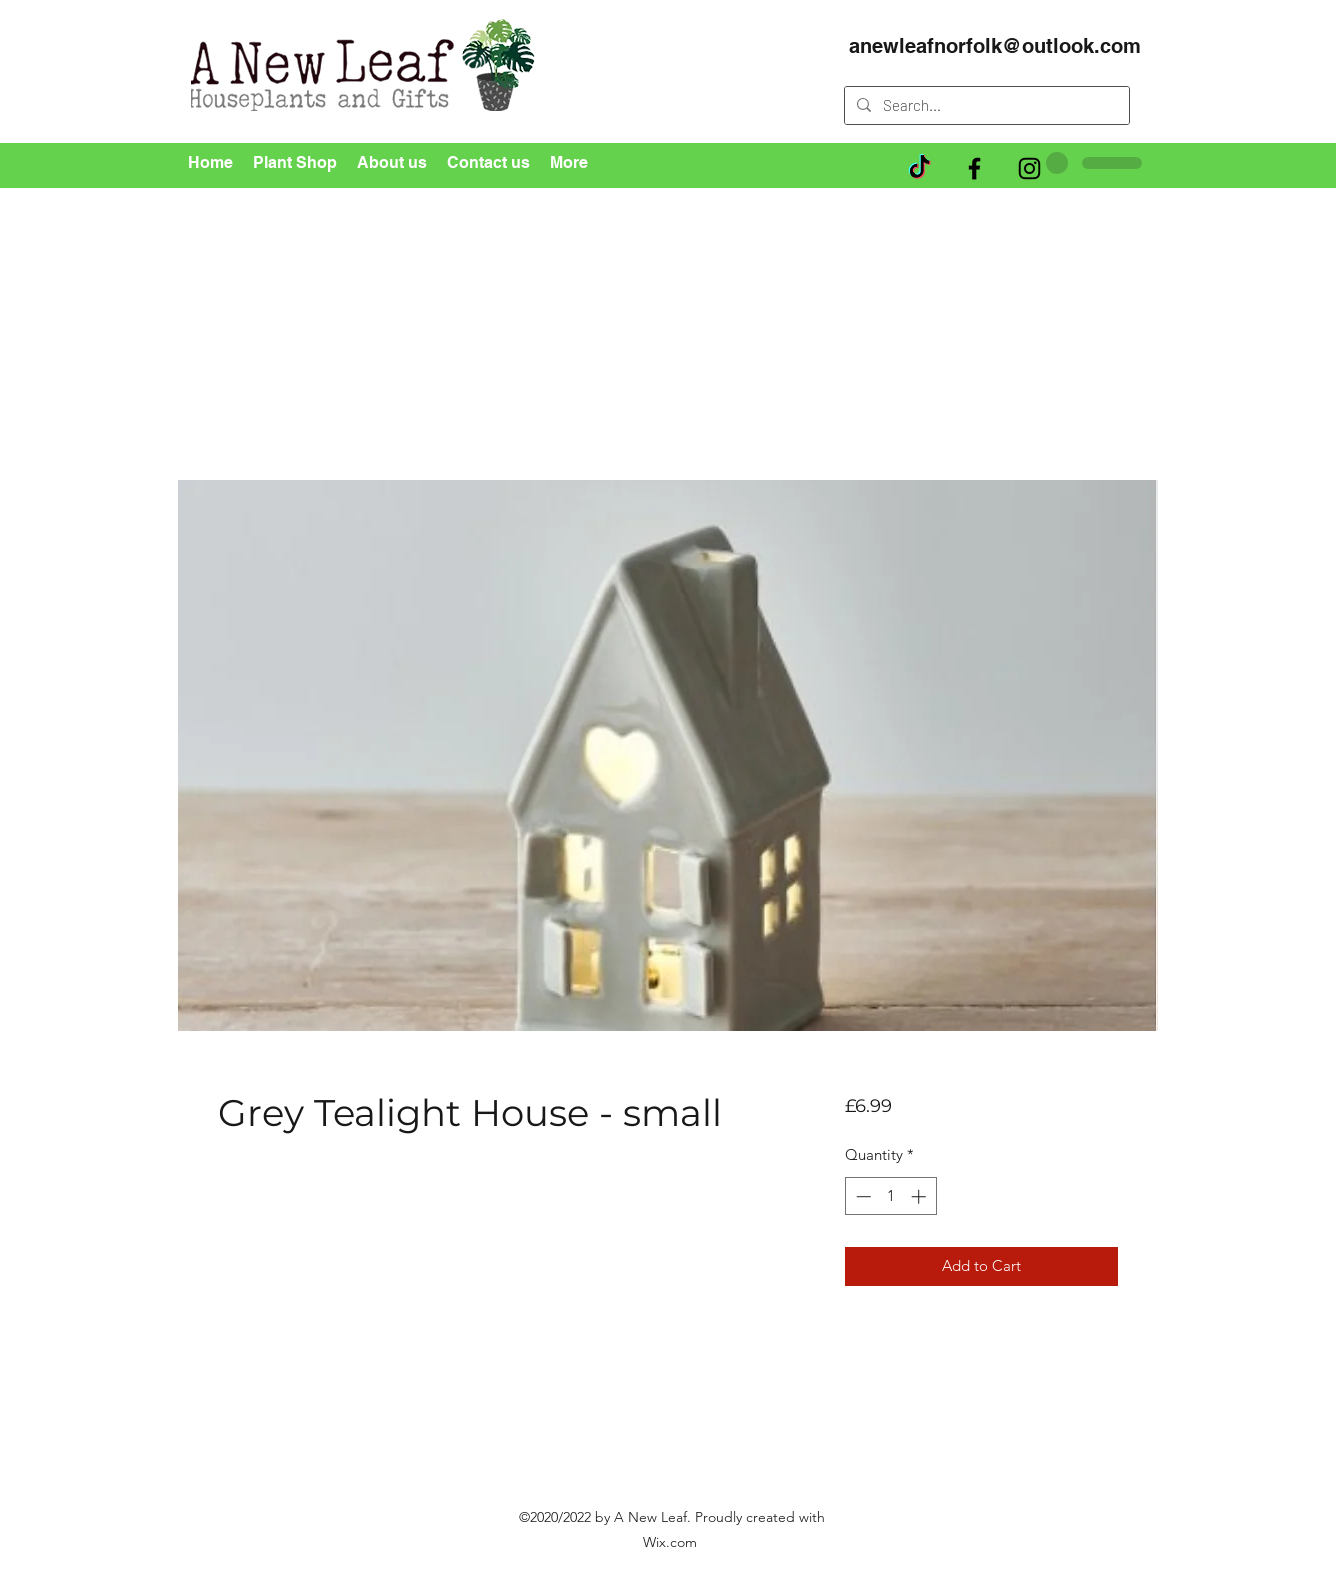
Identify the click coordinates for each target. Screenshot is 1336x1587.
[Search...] (985, 105)
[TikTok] (919, 168)
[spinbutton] (890, 1196)
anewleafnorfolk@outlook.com (995, 46)
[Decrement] (861, 1196)
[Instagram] (1029, 168)
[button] (1124, 205)
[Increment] (920, 1196)
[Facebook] (974, 168)
